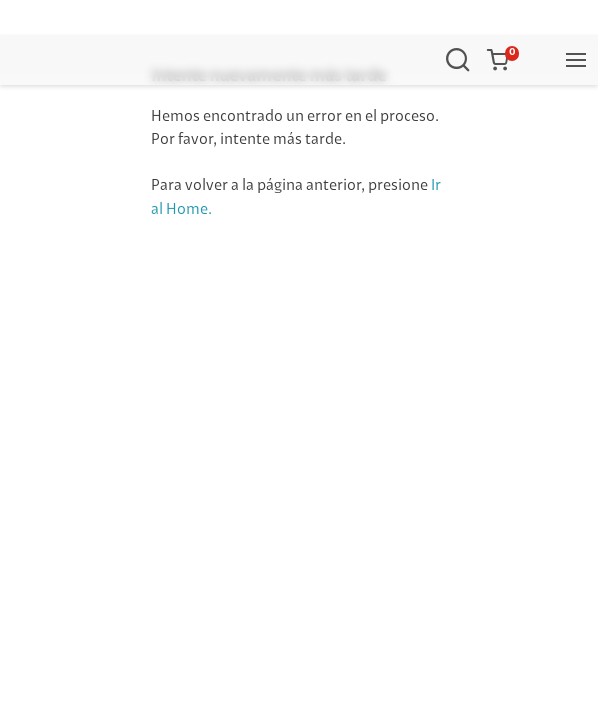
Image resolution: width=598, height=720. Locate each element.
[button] (502, 60)
